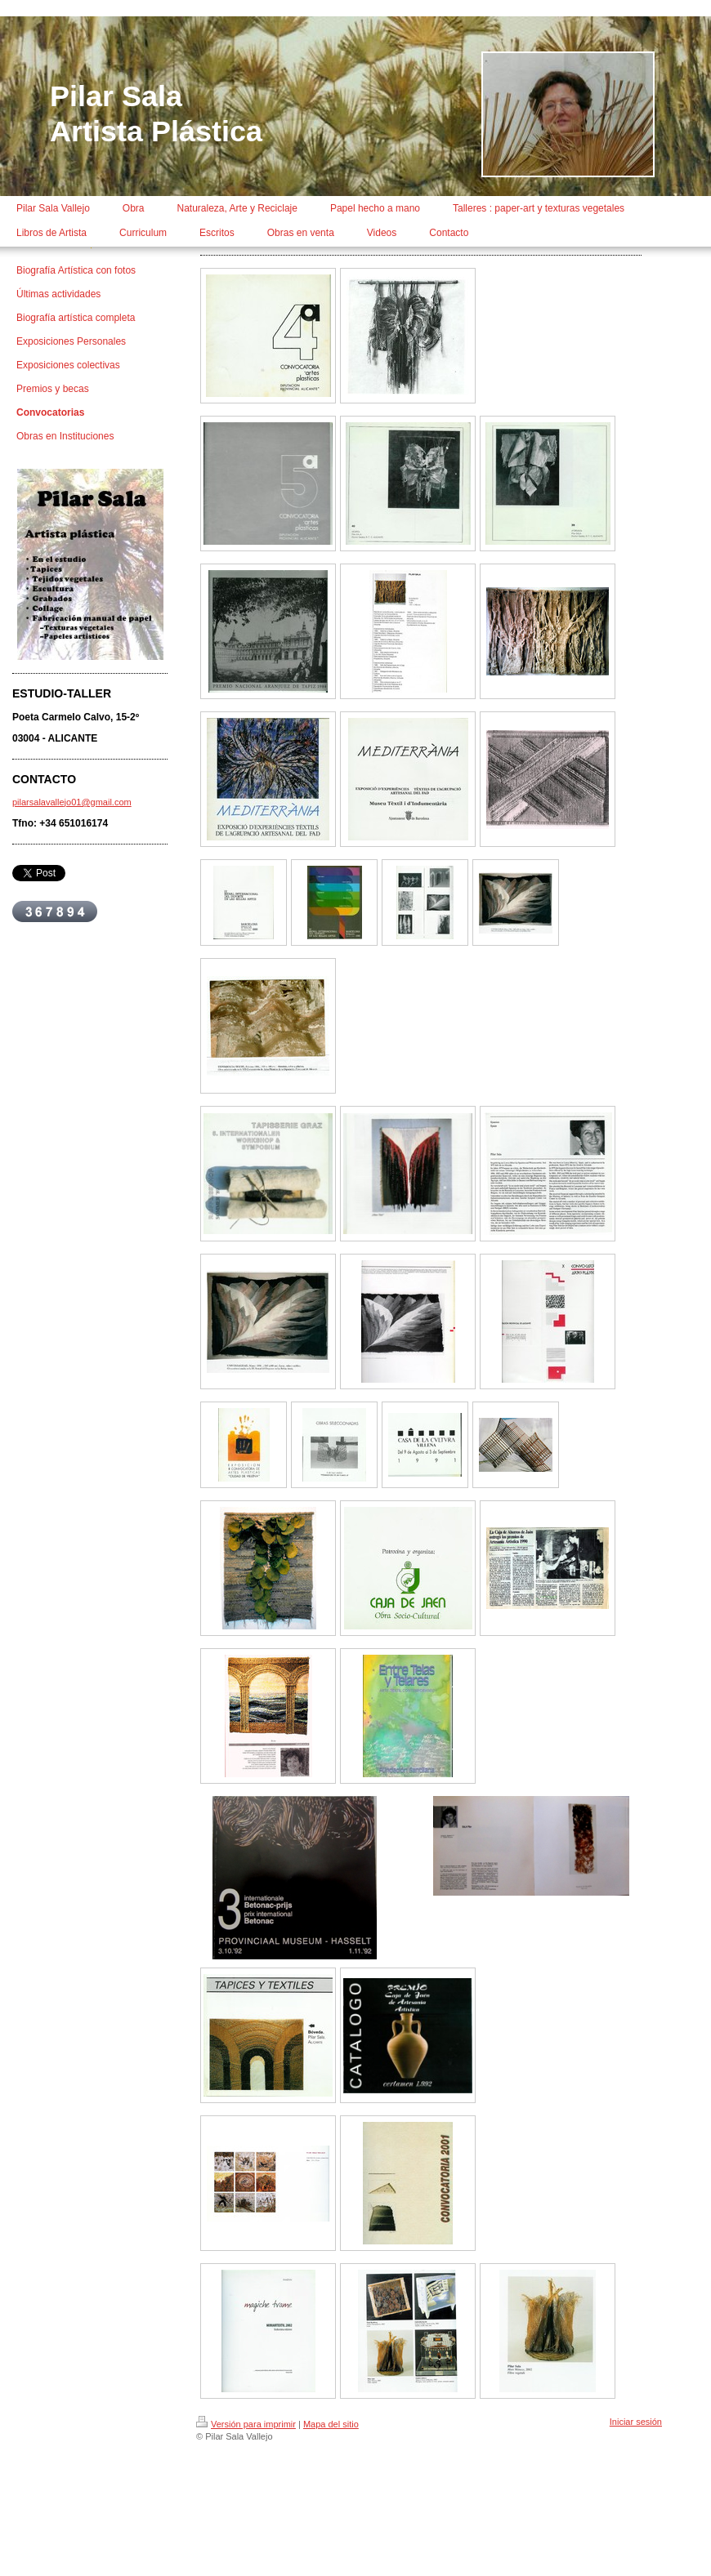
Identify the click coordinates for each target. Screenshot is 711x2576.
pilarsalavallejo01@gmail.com (72, 802)
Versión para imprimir (246, 2424)
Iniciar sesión (636, 2422)
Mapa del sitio (331, 2424)
